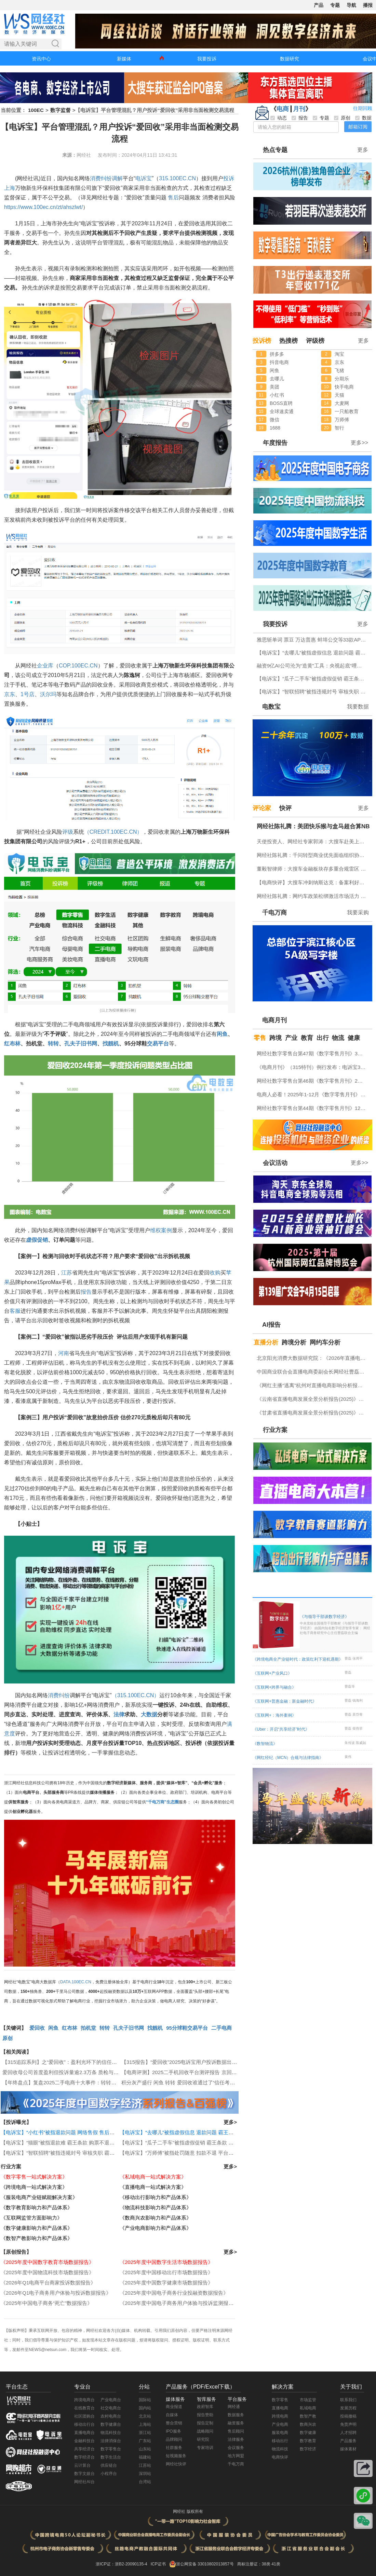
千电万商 (274, 912)
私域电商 (308, 2408)
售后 (173, 197)
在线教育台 (84, 2408)
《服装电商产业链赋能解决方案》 (39, 2197)
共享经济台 (84, 2449)
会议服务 (236, 2447)
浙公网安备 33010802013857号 (205, 2564)
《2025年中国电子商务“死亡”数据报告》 (46, 2303)
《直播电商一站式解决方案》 (153, 2187)
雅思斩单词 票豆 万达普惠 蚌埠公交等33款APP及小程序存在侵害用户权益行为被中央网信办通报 (313, 640)
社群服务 (174, 2447)
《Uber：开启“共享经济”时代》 (281, 1729)
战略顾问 (205, 2431)
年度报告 (275, 442)
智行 (339, 428)
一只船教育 (347, 411)
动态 (278, 118)
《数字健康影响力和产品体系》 (36, 2228)
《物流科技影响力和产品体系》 (155, 2207)
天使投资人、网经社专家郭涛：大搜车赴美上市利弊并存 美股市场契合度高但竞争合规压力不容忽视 (313, 841)
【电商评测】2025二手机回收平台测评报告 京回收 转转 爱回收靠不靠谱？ (206, 2072)
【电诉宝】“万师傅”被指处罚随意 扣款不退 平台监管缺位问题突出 (194, 2153)
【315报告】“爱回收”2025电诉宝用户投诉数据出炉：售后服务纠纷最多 (202, 2062)
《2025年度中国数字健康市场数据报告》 (166, 2282)
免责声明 (348, 2424)
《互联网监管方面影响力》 (31, 2218)
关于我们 (351, 2387)
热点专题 (275, 149)
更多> (230, 2122)
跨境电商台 (84, 2399)
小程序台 (108, 2473)
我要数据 (358, 706)
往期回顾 (362, 108)
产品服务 (348, 2440)
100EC (36, 110)
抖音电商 (279, 362)
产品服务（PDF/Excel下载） (201, 2387)
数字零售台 (110, 2449)
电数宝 (271, 706)
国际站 (145, 2399)
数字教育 (308, 2440)
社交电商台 (110, 2408)
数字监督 (60, 110)
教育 (307, 1037)
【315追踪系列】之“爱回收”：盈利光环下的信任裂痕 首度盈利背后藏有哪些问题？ (96, 2062)
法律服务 (236, 2439)
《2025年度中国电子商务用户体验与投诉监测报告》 (179, 2303)
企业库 (45, 665)
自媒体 (172, 2414)
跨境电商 (280, 2416)
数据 (363, 118)
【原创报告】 (16, 2252)
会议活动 (275, 1162)
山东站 (145, 2449)
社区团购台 (84, 2416)
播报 (368, 5)
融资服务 (236, 2423)
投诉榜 (262, 340)
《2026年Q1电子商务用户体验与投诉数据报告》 (56, 2293)
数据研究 (289, 58)
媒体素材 (348, 2449)
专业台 (82, 2387)
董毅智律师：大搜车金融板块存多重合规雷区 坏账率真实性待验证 (313, 869)
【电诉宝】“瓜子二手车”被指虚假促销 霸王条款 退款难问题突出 (192, 2142)
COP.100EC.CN (78, 665)
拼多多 (277, 354)
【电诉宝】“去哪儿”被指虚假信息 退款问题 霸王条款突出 (184, 2132)
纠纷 (106, 178)
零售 (260, 1037)
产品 (318, 5)
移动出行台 (84, 2424)
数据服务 (236, 2414)
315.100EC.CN (177, 178)
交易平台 (158, 1043)
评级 (67, 832)
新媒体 (124, 58)
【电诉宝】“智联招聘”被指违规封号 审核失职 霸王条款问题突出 (73, 2153)
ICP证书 (158, 2564)
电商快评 (280, 2457)
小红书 (277, 395)
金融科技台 (84, 2440)
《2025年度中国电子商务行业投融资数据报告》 (174, 2293)
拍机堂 (88, 2028)
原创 (7, 2038)
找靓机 (111, 1043)
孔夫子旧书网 (80, 1043)
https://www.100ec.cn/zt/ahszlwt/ (43, 207)
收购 (215, 1273)
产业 (291, 1037)
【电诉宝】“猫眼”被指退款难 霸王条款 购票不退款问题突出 (68, 2142)
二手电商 (221, 2028)
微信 (274, 419)
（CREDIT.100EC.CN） (113, 832)
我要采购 (358, 912)
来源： (69, 155)
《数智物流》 (265, 1743)
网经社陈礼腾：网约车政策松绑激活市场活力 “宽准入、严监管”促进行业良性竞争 (313, 896)
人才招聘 (348, 2432)
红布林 (12, 1043)
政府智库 (205, 2406)
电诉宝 (143, 178)
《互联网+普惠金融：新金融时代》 (285, 1701)
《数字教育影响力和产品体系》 (36, 2207)
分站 (144, 2387)
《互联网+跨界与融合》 (274, 1687)
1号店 (28, 694)
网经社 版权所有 (188, 2511)
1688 (275, 428)
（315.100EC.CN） (136, 1695)
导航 (351, 5)
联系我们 (348, 2399)
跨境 (275, 1037)
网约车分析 (325, 1342)
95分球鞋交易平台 (187, 2028)
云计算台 (82, 2465)
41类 (275, 2564)
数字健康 (308, 2432)
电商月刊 (274, 1020)
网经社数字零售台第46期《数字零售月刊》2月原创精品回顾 (313, 1081)
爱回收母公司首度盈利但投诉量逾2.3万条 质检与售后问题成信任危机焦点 (86, 2072)
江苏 (66, 1273)
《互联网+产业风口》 (272, 1673)
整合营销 (174, 2423)
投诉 (228, 178)
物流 (338, 1037)
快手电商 (344, 387)
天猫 (339, 395)
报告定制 (205, 2423)
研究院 (203, 2439)
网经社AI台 (84, 2481)
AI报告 (271, 1324)
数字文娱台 (84, 2473)
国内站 (145, 2408)
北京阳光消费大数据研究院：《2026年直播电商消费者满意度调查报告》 (313, 1358)
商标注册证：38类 (254, 2564)
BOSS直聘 (281, 403)
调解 (117, 178)
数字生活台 (110, 2457)
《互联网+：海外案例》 (274, 1715)
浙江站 (145, 2432)
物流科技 (280, 2449)
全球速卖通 (282, 411)
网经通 (234, 2406)
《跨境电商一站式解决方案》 (34, 2187)
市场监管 (308, 2399)
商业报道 (174, 2406)
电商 (283, 108)
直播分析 (266, 1342)
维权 (155, 1230)
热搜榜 (288, 340)
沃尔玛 (48, 694)
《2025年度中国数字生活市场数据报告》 (166, 2262)
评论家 (262, 808)
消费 (95, 178)
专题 (335, 5)
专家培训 (205, 2447)
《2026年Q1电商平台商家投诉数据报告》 (48, 2282)
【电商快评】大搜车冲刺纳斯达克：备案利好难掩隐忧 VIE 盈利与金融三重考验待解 (313, 882)
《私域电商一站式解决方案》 (153, 2177)
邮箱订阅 (357, 126)
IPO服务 (173, 2431)
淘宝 (339, 354)
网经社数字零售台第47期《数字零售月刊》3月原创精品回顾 (313, 1053)
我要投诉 (206, 58)
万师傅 (342, 419)
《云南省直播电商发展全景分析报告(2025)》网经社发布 (313, 1399)
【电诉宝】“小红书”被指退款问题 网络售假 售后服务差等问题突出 (75, 2132)
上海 (9, 188)
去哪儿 (277, 378)
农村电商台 (110, 2416)
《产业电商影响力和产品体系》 (155, 2228)
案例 (166, 1230)
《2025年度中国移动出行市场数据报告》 (166, 2272)
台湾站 (145, 2481)
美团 (274, 387)
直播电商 (280, 2408)
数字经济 (308, 2449)
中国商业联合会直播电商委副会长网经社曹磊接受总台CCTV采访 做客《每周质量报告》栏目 (313, 1372)
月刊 (299, 108)
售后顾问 (236, 2431)
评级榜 (315, 340)
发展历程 (348, 2408)
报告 (86, 1292)
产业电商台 (110, 2399)
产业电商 (280, 2424)
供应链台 (108, 2465)
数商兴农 (308, 2424)
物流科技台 (110, 2432)
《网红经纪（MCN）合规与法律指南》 (288, 1757)
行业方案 (11, 2166)
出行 (323, 1037)
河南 (63, 1353)
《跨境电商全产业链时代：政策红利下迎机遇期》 (298, 1659)
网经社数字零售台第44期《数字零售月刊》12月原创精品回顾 (313, 1108)
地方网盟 (236, 2455)
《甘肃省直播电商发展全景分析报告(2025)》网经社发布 (313, 1413)
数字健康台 (110, 2424)
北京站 (145, 2416)
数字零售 (280, 2399)
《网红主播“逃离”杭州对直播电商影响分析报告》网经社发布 (313, 1385)
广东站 (145, 2440)
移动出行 (280, 2440)
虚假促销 (37, 1240)
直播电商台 (84, 2432)
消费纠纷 (59, 1695)
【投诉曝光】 (16, 2122)
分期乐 (342, 378)
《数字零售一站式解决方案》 (34, 2177)
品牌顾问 (174, 2439)
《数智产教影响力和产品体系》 (36, 2238)
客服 (15, 1311)
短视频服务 (176, 2455)
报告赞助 (205, 2414)
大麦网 (342, 403)
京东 (9, 694)
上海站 (145, 2424)
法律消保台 (110, 2440)
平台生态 (17, 2387)
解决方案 (283, 2387)
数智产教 (308, 2416)
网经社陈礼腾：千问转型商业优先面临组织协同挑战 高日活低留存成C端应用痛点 (313, 855)
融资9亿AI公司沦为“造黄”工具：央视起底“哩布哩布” (313, 665)
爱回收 (37, 2028)
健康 (354, 1037)
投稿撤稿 (348, 2416)
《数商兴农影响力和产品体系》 (155, 2218)
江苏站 (145, 2465)
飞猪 (339, 370)
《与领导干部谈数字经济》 (335, 1625)
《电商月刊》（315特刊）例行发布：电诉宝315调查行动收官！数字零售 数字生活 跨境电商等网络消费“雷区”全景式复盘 (313, 1067)
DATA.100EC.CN (75, 1982)
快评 (285, 808)
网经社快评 (176, 2464)
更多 (362, 150)
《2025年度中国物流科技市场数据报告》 (47, 2272)
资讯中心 (41, 58)
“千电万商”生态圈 (162, 1802)
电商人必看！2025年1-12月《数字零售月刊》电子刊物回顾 (313, 1094)
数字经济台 (84, 2457)
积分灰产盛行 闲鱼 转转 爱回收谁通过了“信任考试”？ (181, 2082)
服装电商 (280, 2432)
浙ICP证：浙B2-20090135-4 (121, 2564)
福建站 (145, 2457)
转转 (53, 1043)
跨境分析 (294, 1342)
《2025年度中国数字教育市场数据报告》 (47, 2262)
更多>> (359, 443)
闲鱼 (222, 1034)
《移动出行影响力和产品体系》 (155, 2197)
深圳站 (145, 2473)
